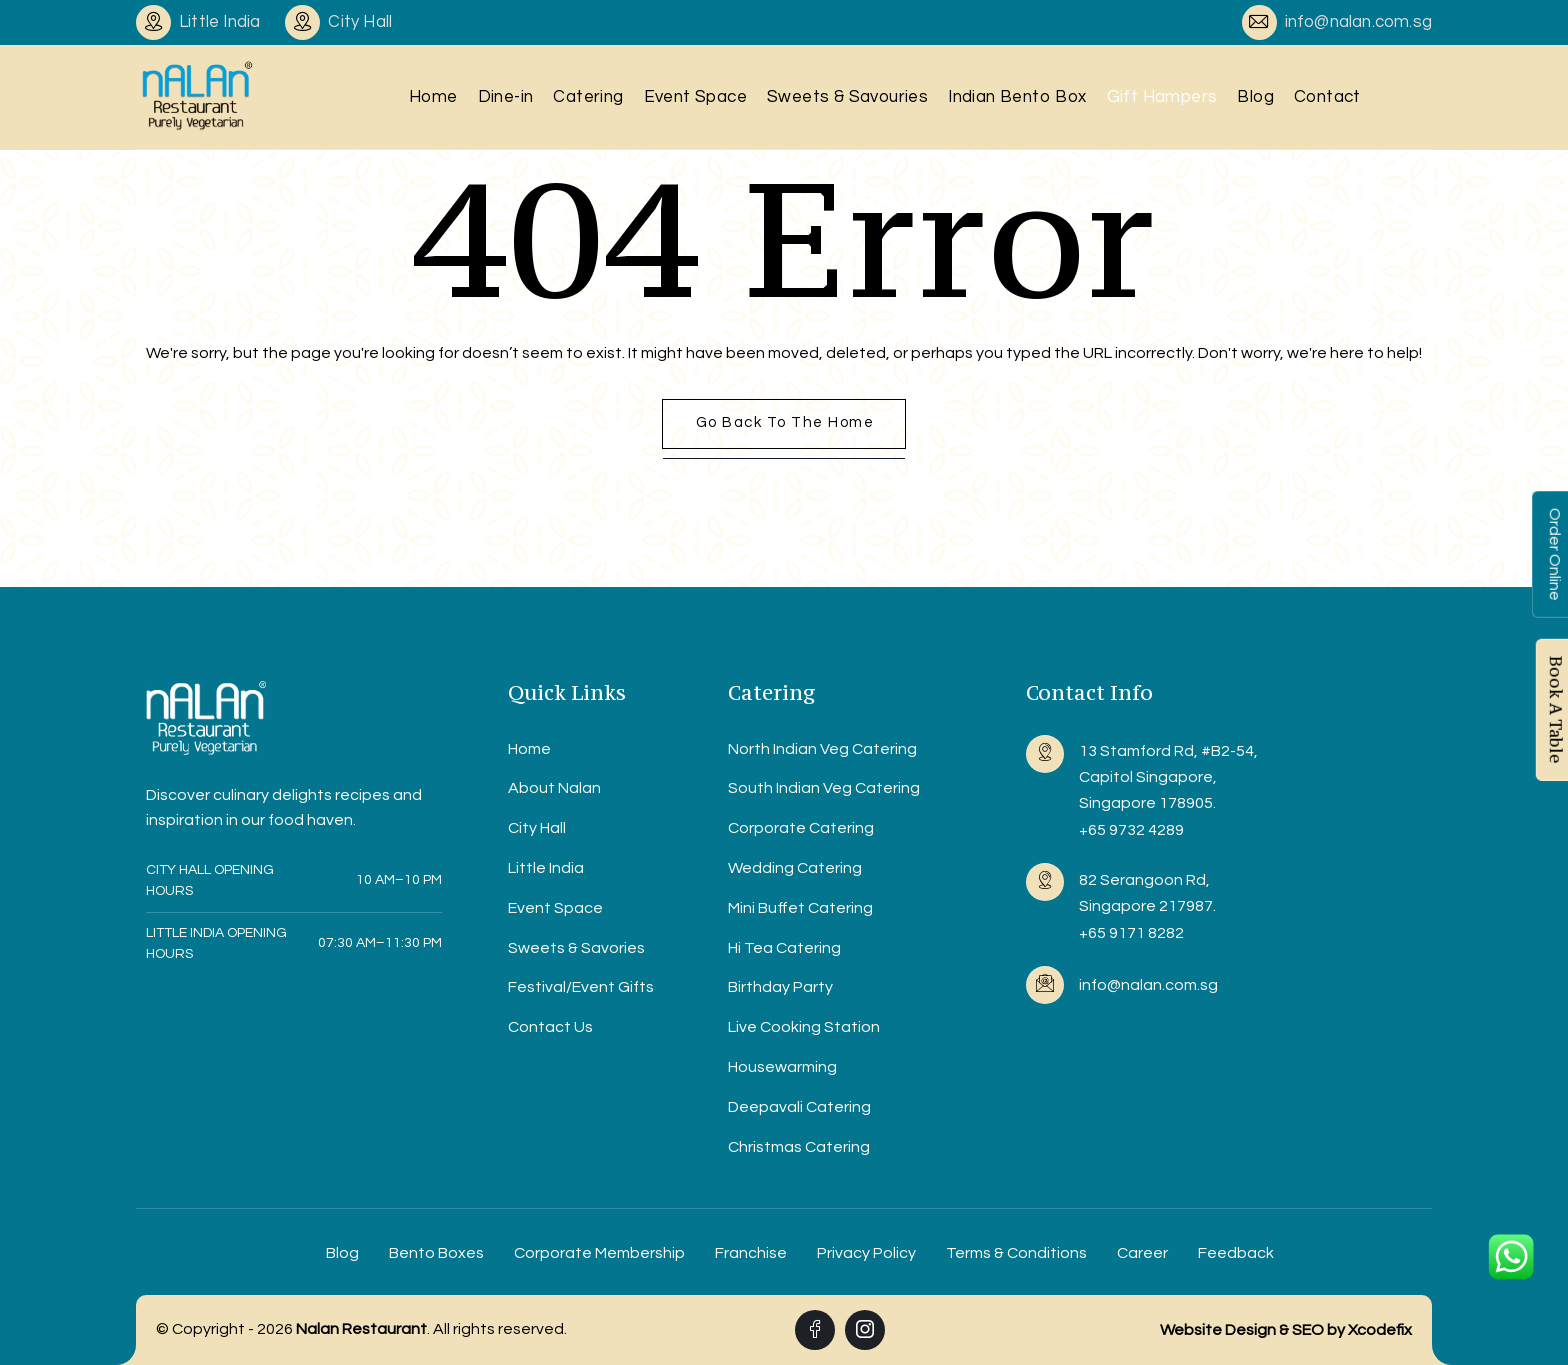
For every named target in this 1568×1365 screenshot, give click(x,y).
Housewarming (782, 1067)
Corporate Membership (599, 1253)
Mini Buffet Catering (800, 908)
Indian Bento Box (1017, 97)
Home (433, 97)
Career (1142, 1253)
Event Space (695, 97)
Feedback (1236, 1253)
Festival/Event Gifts (581, 987)
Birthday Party (780, 987)
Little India (546, 868)
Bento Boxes (436, 1253)
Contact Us (550, 1027)
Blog (1255, 97)
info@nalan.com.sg (1358, 22)
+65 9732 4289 (1131, 830)
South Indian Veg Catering (824, 788)
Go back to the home (785, 422)
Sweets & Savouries (847, 97)
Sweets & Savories (576, 948)
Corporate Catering (801, 828)
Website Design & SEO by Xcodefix (1286, 1330)
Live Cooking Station (804, 1027)
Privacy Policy (866, 1253)
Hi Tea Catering (784, 948)
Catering (588, 97)
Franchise (751, 1253)
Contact (1327, 97)
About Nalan (554, 788)
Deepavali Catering (799, 1107)
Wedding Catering (795, 868)
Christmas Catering (799, 1147)
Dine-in (506, 97)
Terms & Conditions (1016, 1253)
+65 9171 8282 (1131, 933)
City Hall (537, 828)
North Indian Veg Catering (822, 749)
